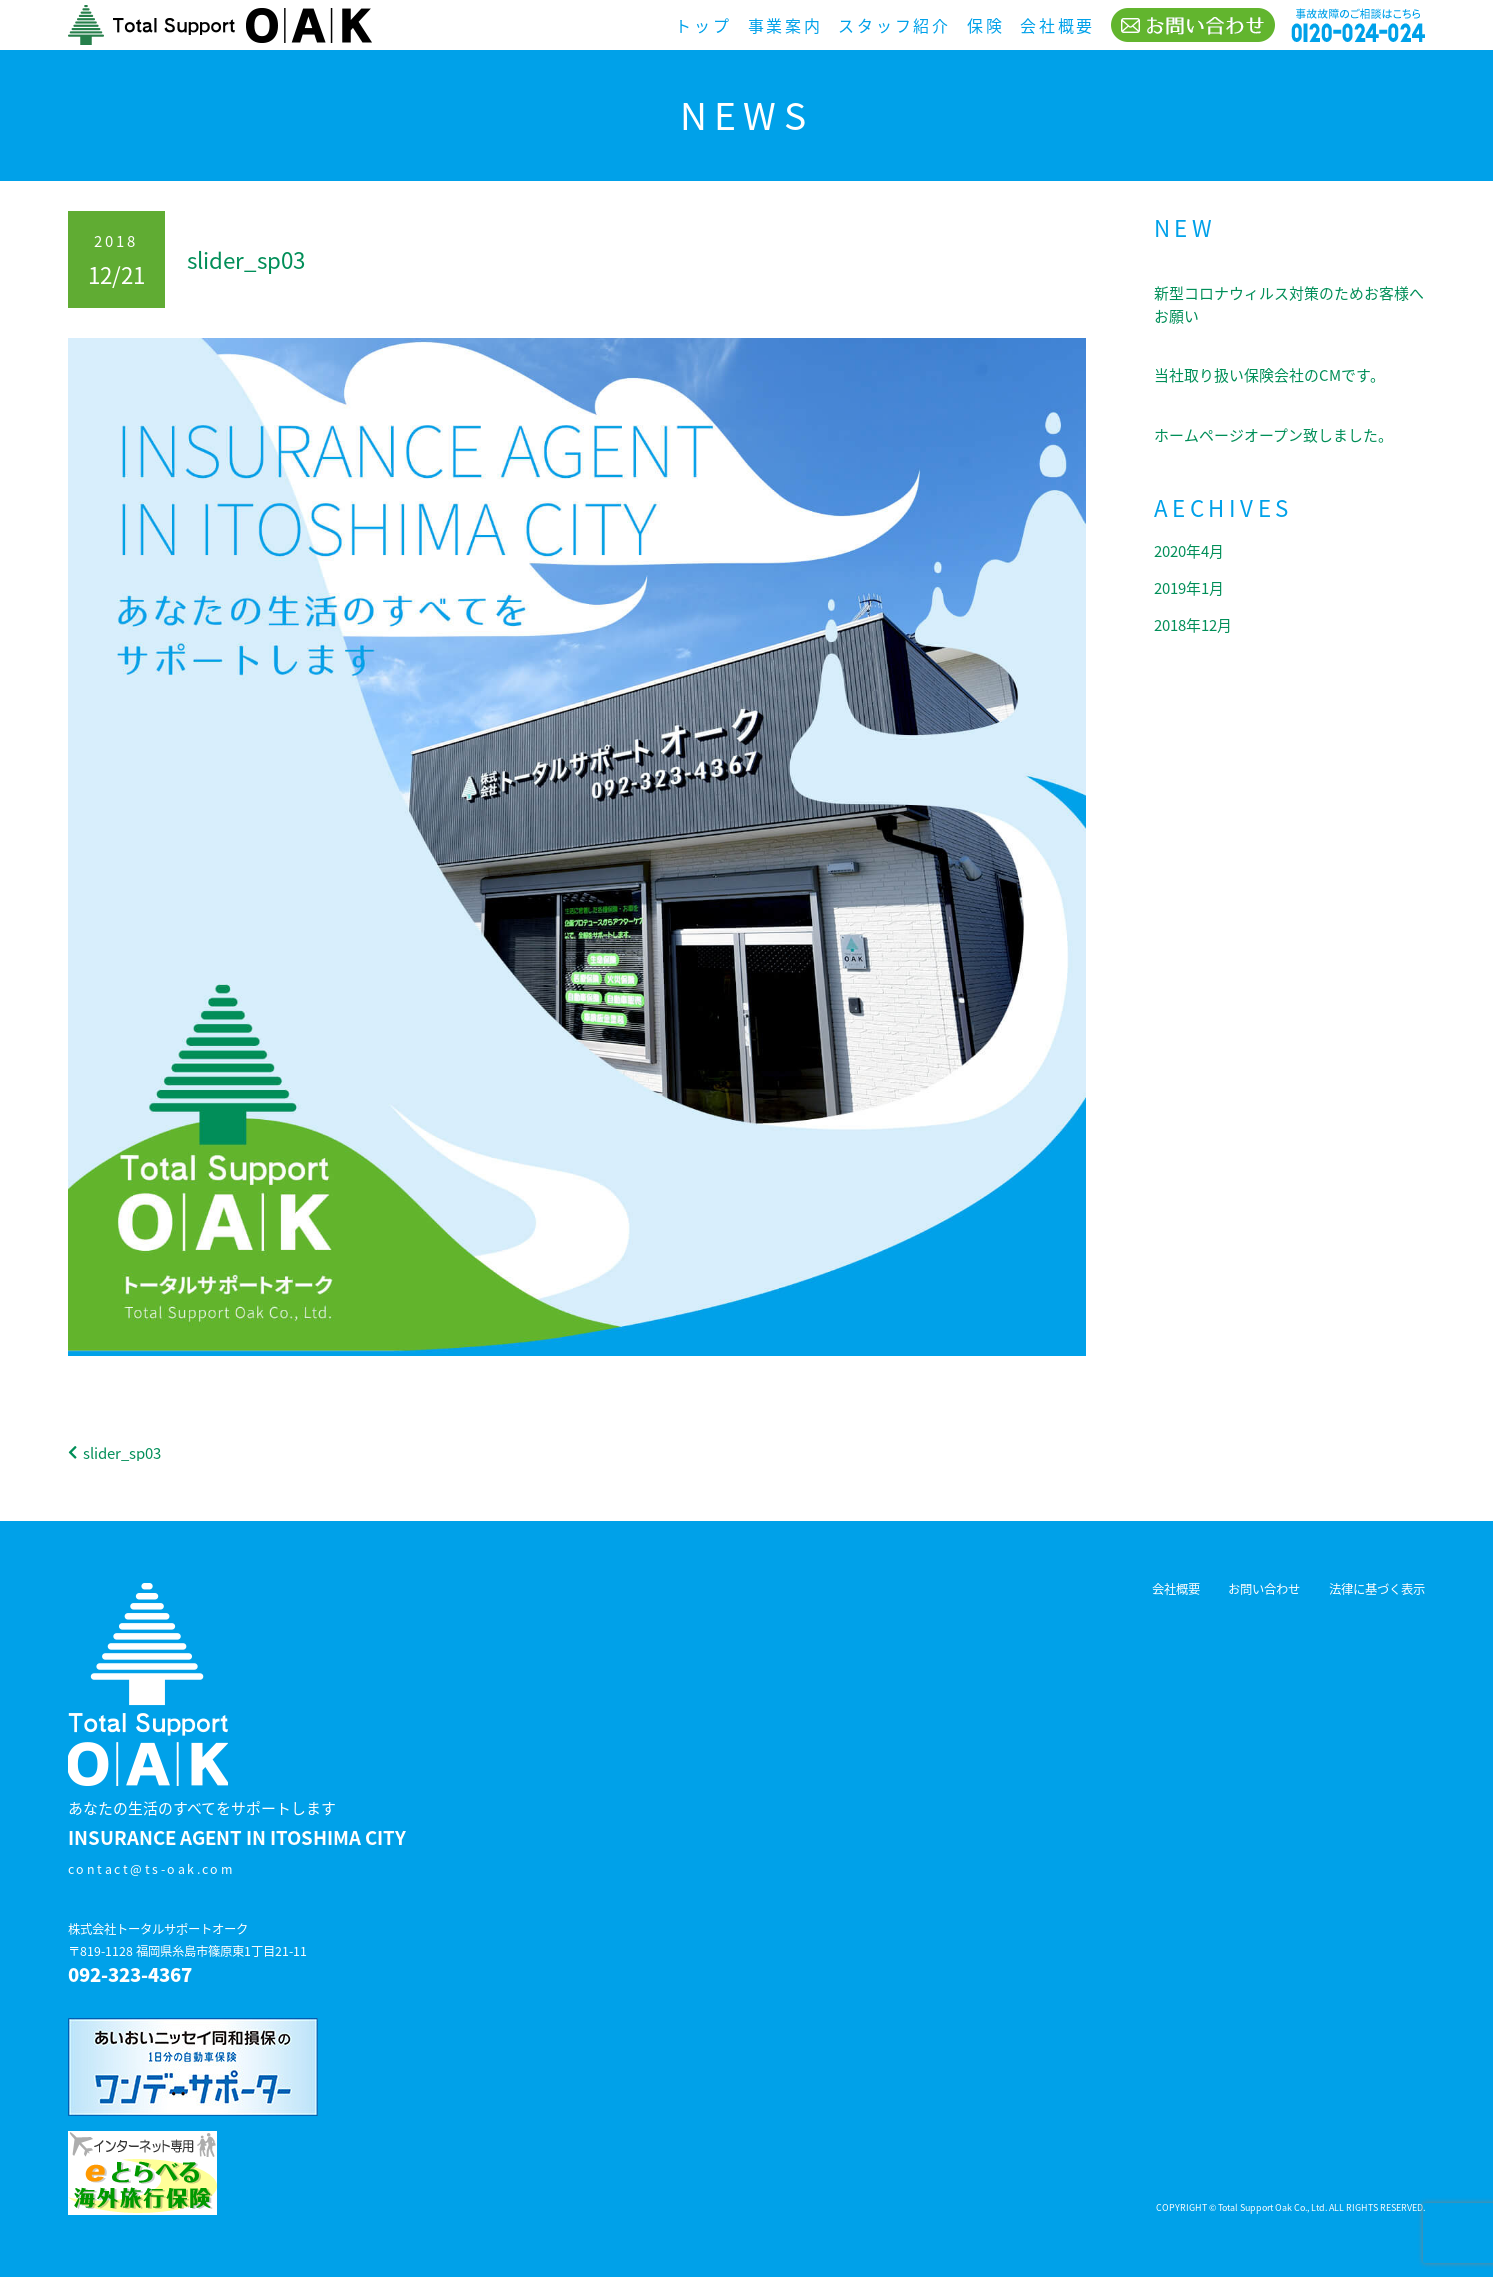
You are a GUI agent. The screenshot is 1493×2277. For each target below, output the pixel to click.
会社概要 (1057, 25)
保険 (985, 25)
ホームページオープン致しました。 (1273, 435)
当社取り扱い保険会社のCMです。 (1269, 375)
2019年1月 (1189, 588)
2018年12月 (1193, 625)
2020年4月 (1189, 551)
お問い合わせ (1264, 1589)
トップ (703, 25)
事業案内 (785, 25)
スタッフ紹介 (894, 25)
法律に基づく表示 (1377, 1589)
